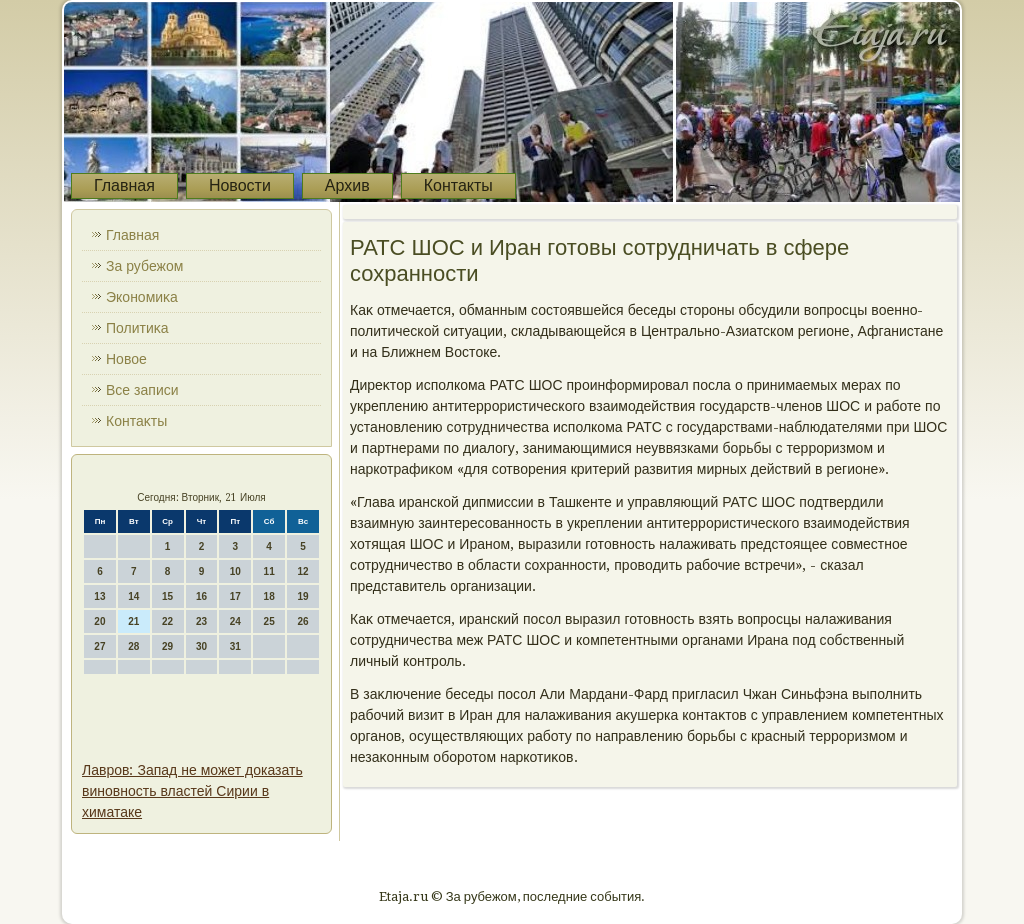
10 (235, 571)
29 (167, 646)
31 (235, 646)
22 (167, 621)
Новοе (126, 359)
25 (269, 621)
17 (235, 596)
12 (302, 571)
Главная (124, 185)
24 (235, 621)
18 (269, 596)
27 (99, 646)
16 (201, 596)
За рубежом (144, 266)
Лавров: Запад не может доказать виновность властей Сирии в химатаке (192, 791)
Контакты (458, 185)
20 (99, 621)
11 (269, 571)
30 (201, 646)
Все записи (142, 390)
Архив (347, 185)
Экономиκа (142, 297)
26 (302, 621)
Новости (240, 185)
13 (99, 596)
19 (302, 596)
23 (201, 621)
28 (133, 646)
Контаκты (136, 421)
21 (133, 621)
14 (133, 596)
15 (167, 596)
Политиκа (137, 328)
